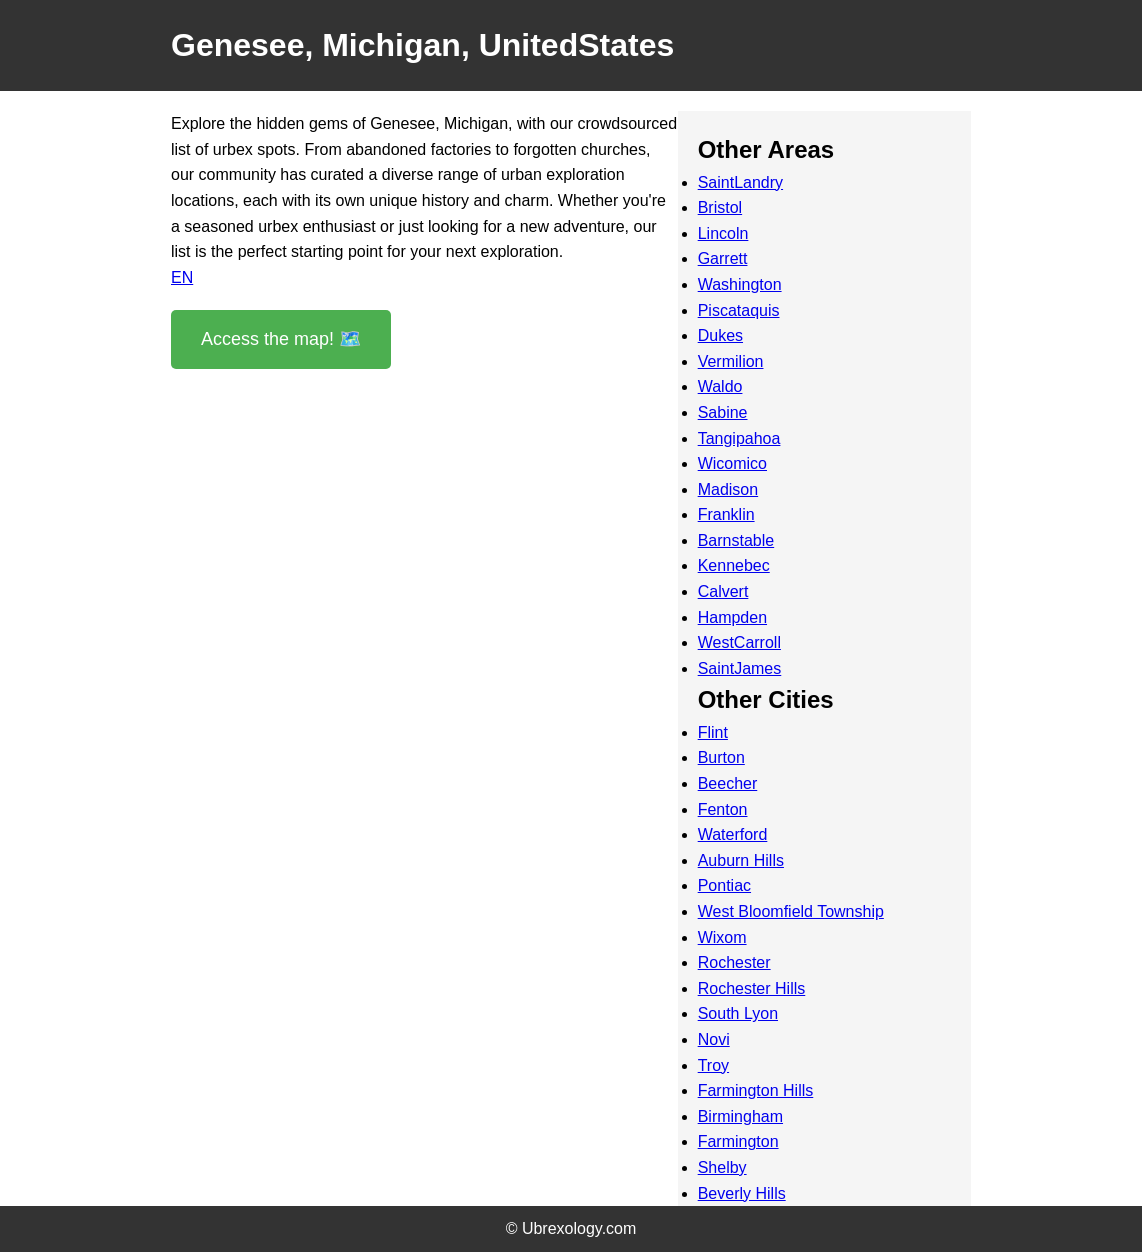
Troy (713, 1065)
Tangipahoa (739, 438)
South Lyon (738, 1013)
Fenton (723, 809)
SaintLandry (740, 182)
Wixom (722, 937)
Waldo (720, 386)
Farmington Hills (756, 1090)
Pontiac (724, 885)
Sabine (723, 412)
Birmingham (740, 1116)
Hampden (732, 617)
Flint (713, 732)
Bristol (720, 207)
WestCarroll (739, 642)
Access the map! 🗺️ (281, 339)
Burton (721, 757)
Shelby (722, 1167)
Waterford (733, 834)
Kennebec (734, 565)
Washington (740, 284)
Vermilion (731, 361)
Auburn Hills (741, 860)
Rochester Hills (752, 988)
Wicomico (732, 463)
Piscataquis (739, 310)
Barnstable (736, 540)
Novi (714, 1039)
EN (182, 277)
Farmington (738, 1141)
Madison (728, 489)
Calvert (723, 591)
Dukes (720, 335)
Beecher (728, 783)
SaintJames (740, 668)
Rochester (734, 962)
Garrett (723, 258)
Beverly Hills (742, 1193)
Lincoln (723, 233)
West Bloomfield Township (791, 911)
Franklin (726, 514)
